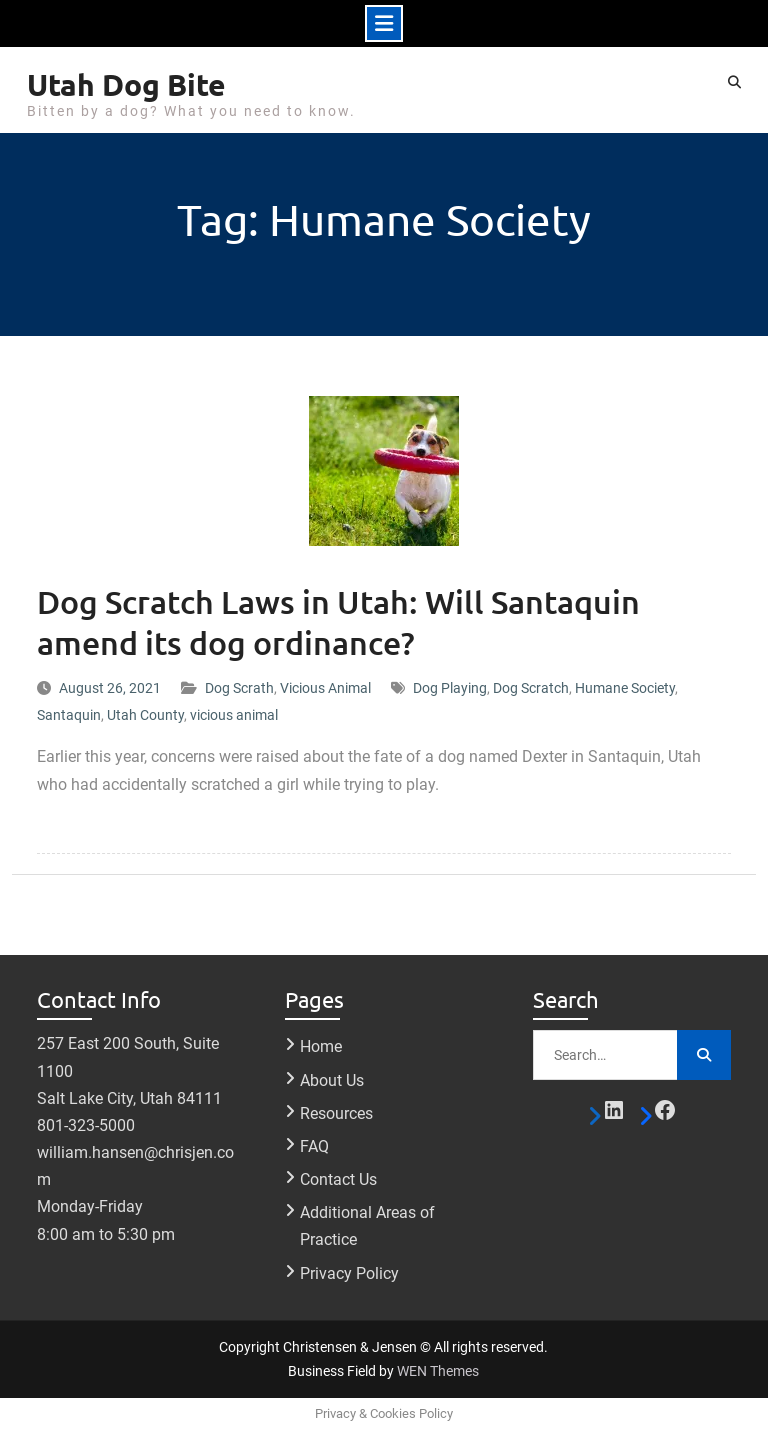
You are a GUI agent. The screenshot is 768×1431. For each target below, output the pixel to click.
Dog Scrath (239, 688)
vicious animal (234, 715)
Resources (336, 1113)
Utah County (145, 715)
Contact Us (338, 1179)
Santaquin (69, 715)
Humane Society (625, 688)
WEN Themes (438, 1371)
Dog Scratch (531, 688)
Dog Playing (450, 688)
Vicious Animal (325, 688)
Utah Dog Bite (126, 84)
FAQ (314, 1146)
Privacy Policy (349, 1273)
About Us (332, 1080)
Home (321, 1046)
